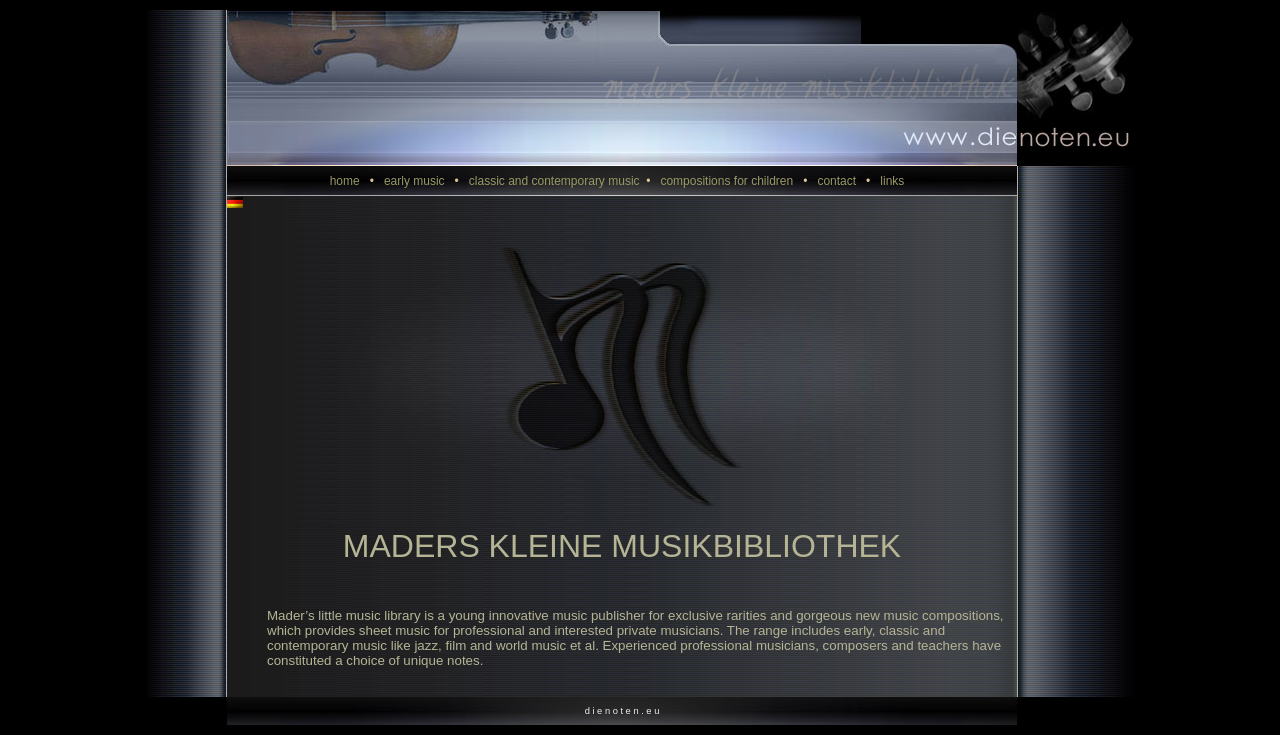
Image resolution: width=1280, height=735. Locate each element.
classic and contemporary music (565, 181)
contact (848, 181)
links (897, 181)
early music (426, 181)
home (357, 181)
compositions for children (738, 181)
